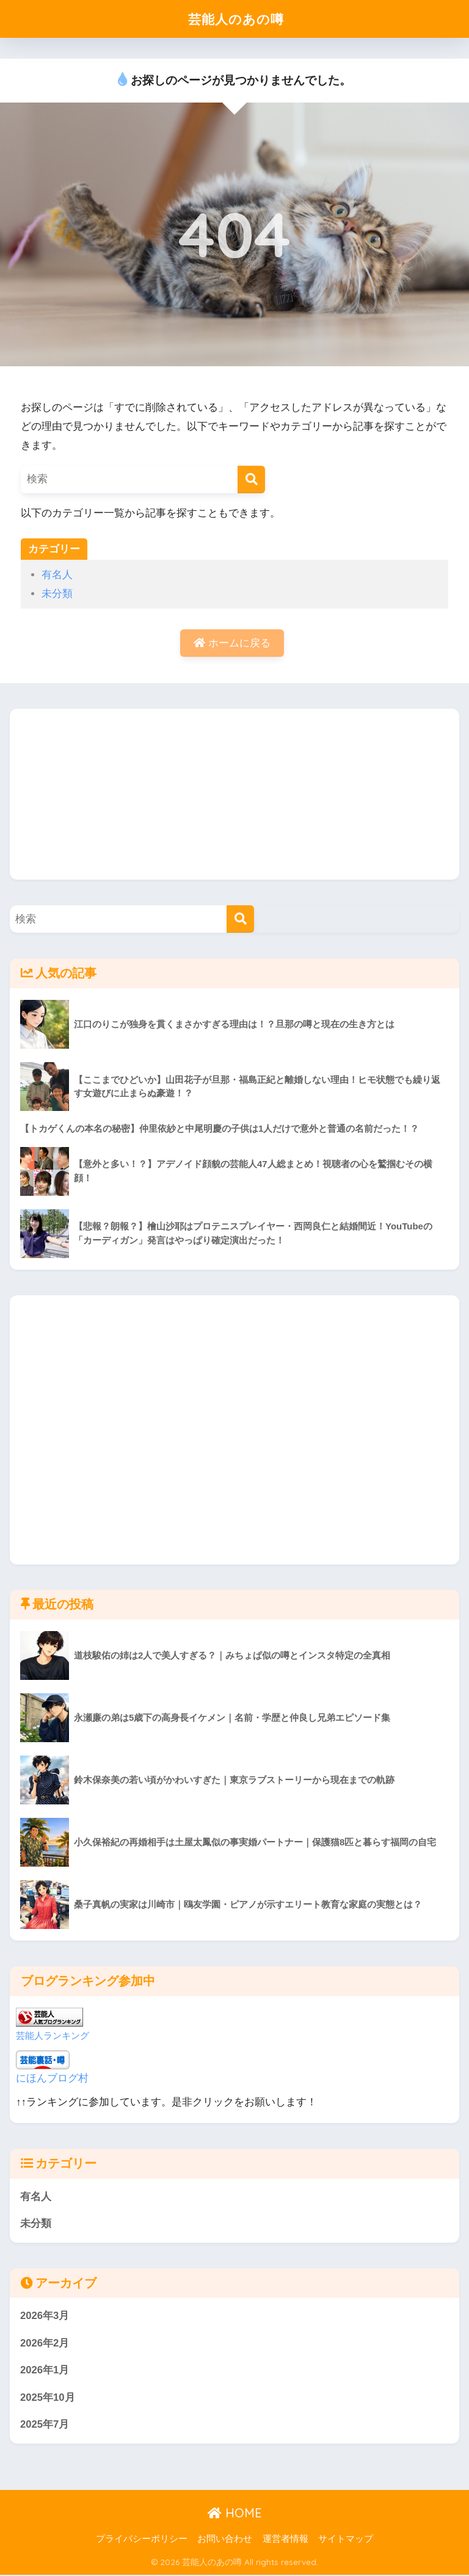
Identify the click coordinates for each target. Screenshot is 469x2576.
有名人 (57, 575)
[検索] (251, 479)
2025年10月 (47, 2398)
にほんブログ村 (52, 2078)
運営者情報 (285, 2540)
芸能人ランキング (52, 2035)
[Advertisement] (234, 794)
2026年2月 (45, 2344)
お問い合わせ (224, 2540)
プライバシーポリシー (141, 2540)
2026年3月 (45, 2316)
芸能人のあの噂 (236, 18)
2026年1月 (45, 2371)
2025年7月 (45, 2425)
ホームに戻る (232, 643)
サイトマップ (345, 2540)
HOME (235, 2514)
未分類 (57, 593)
